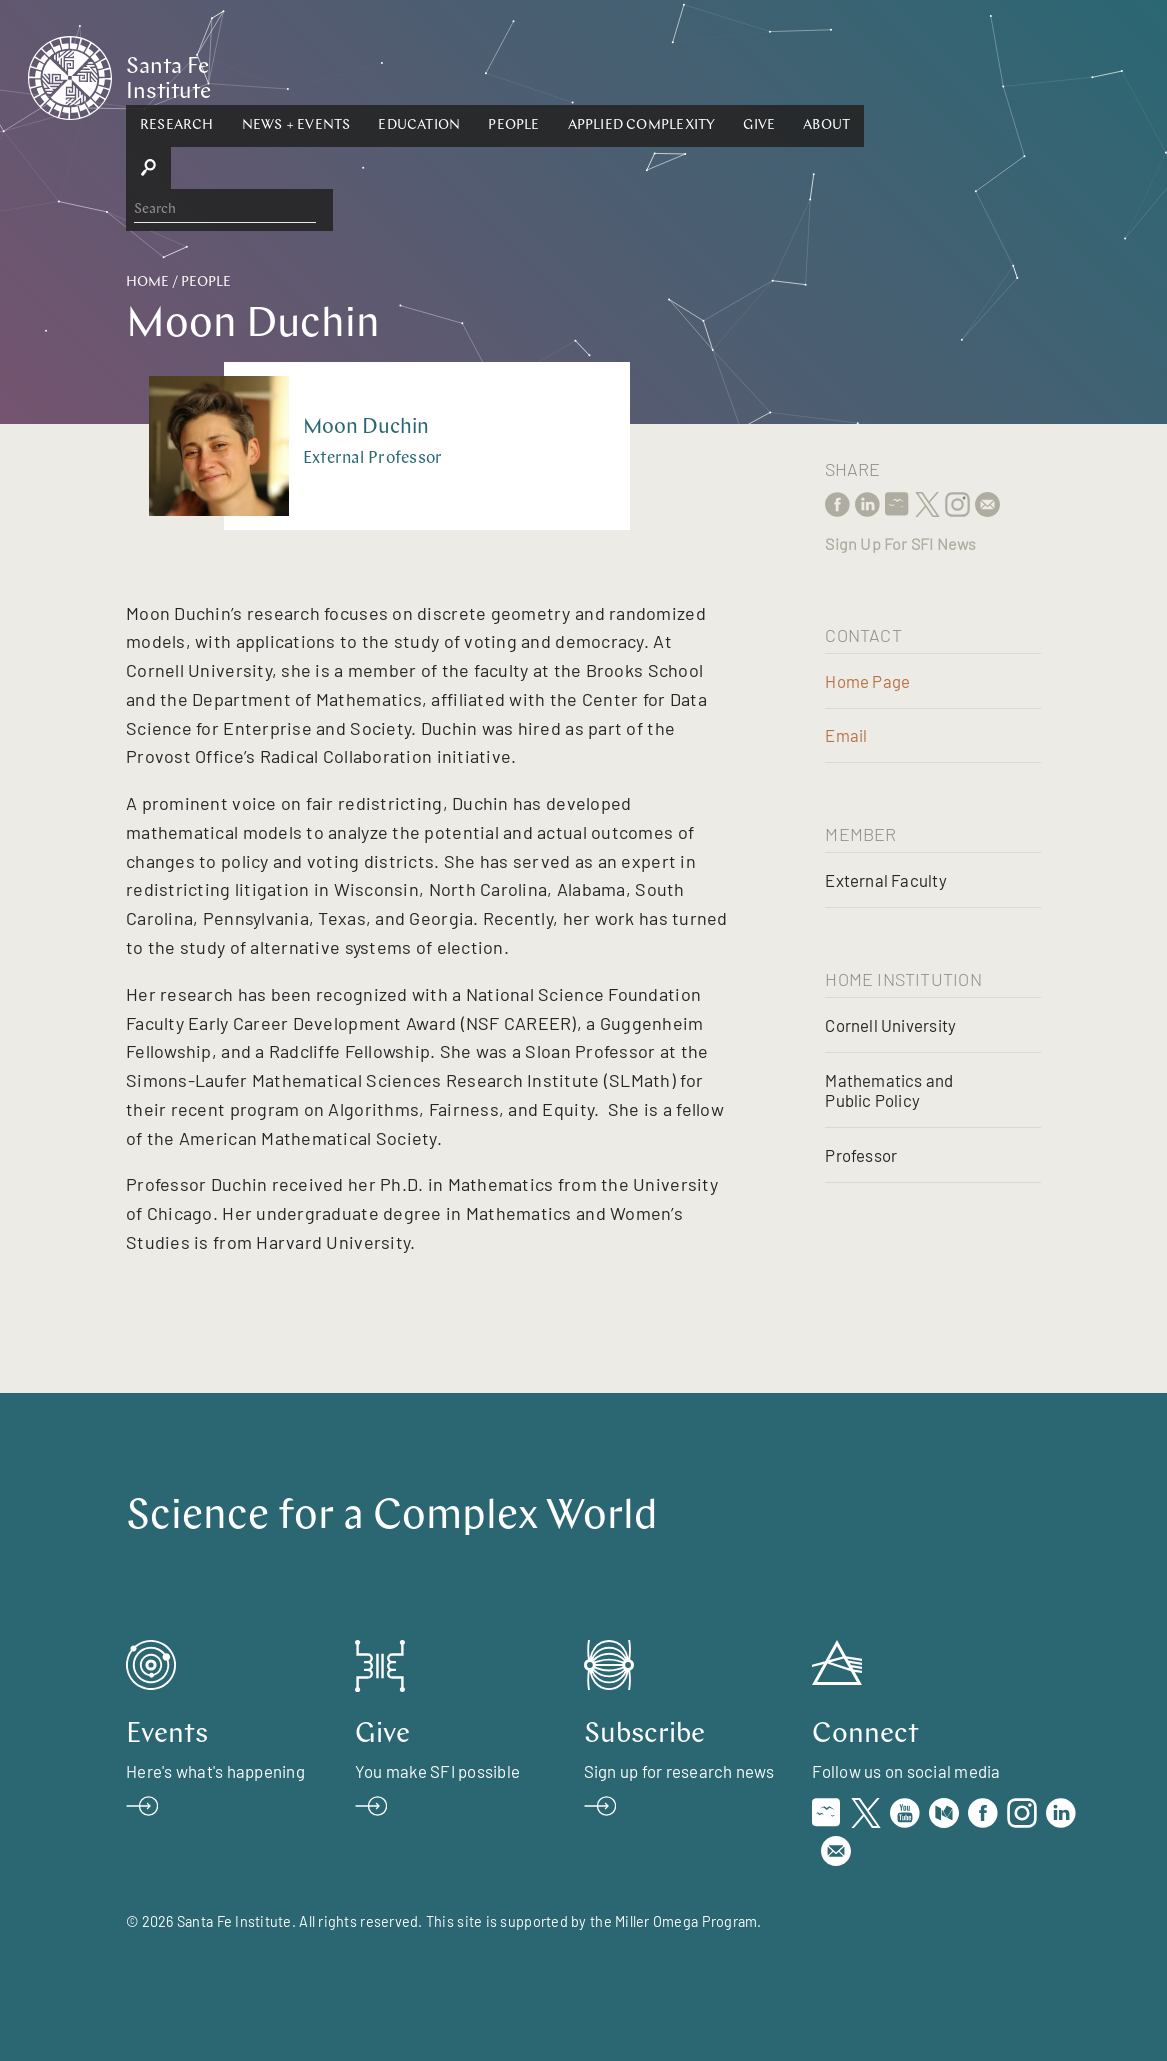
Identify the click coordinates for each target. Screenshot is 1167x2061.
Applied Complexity (774, 76)
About (958, 76)
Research (309, 76)
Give (891, 76)
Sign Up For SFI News (900, 543)
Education (551, 76)
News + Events (428, 76)
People (645, 76)
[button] (309, 77)
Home (147, 282)
